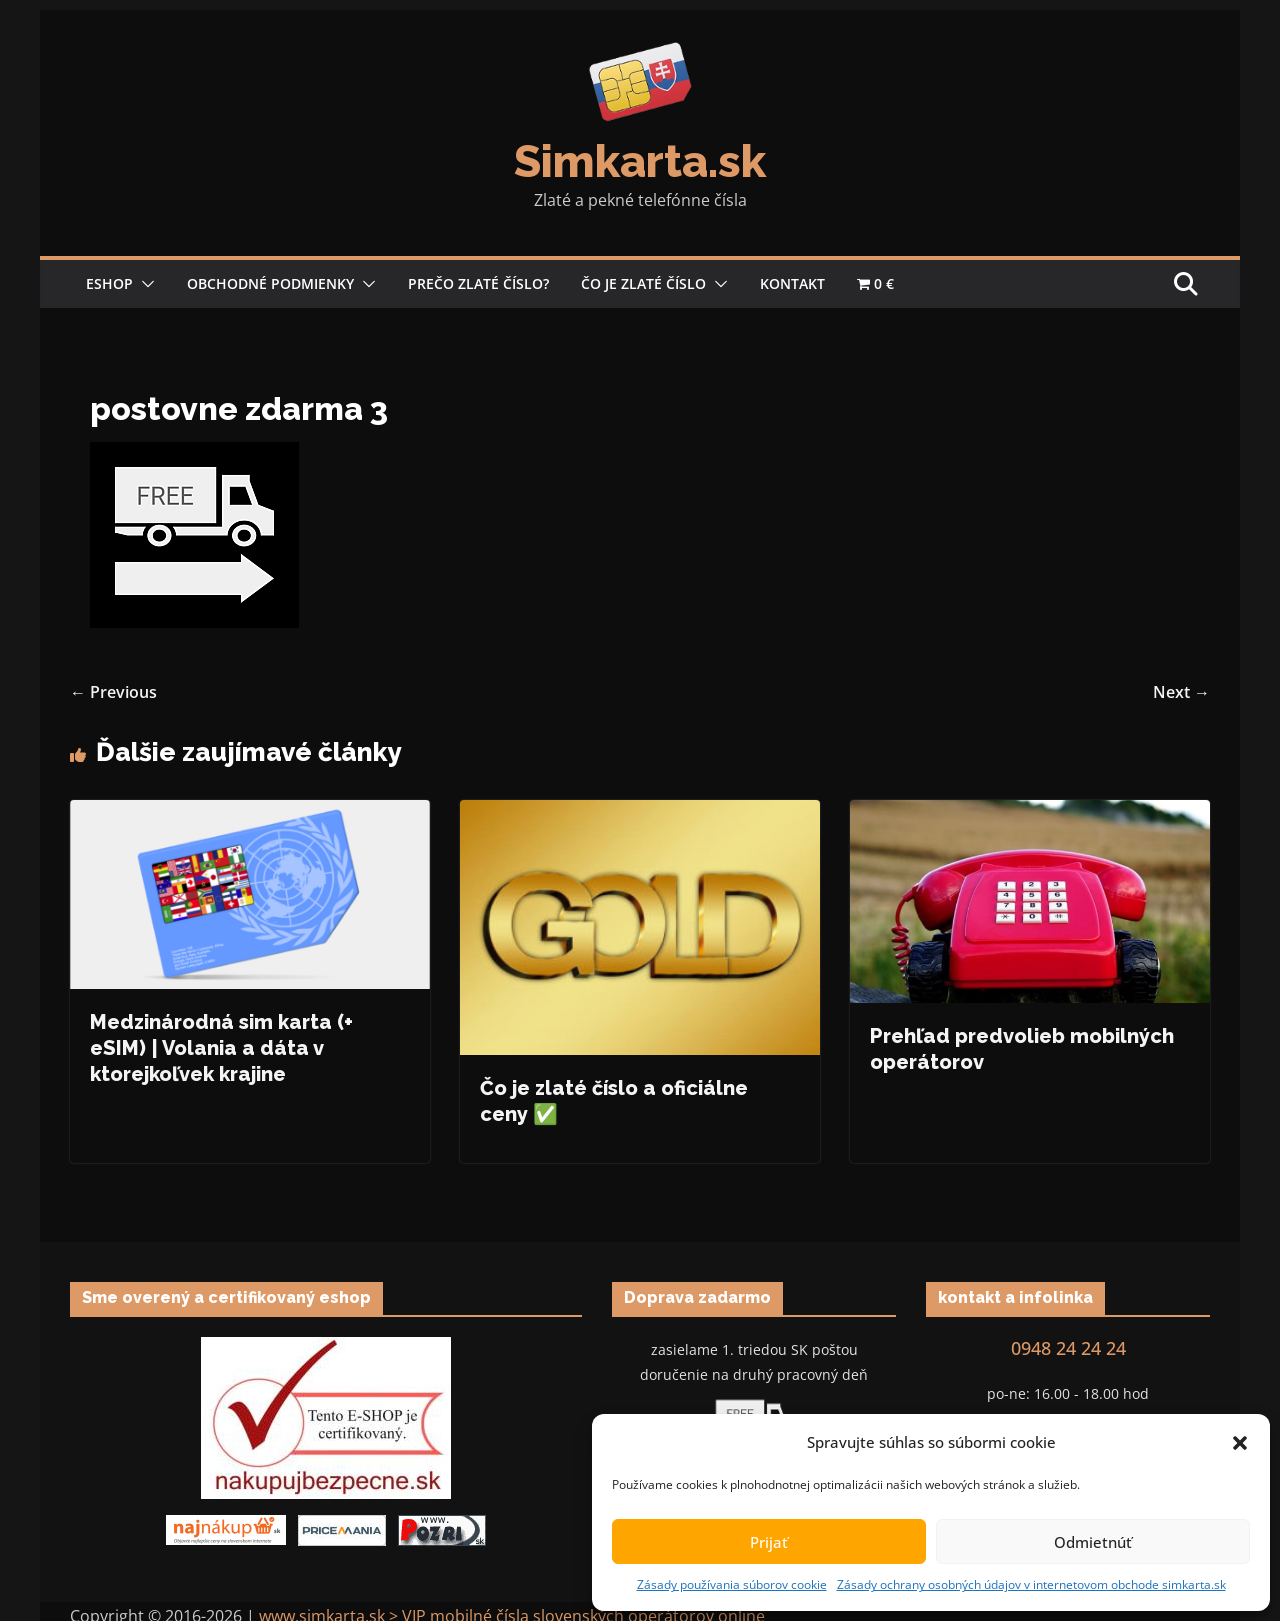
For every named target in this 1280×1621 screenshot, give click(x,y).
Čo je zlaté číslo (643, 283)
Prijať (769, 1542)
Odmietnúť (1093, 1542)
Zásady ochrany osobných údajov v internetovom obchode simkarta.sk (1031, 1584)
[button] (1240, 1443)
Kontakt (792, 283)
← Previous (113, 692)
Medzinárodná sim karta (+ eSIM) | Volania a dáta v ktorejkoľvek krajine (221, 1048)
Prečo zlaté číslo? (478, 283)
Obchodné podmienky (270, 283)
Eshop (109, 283)
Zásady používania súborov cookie (732, 1584)
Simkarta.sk (640, 161)
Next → (1181, 692)
